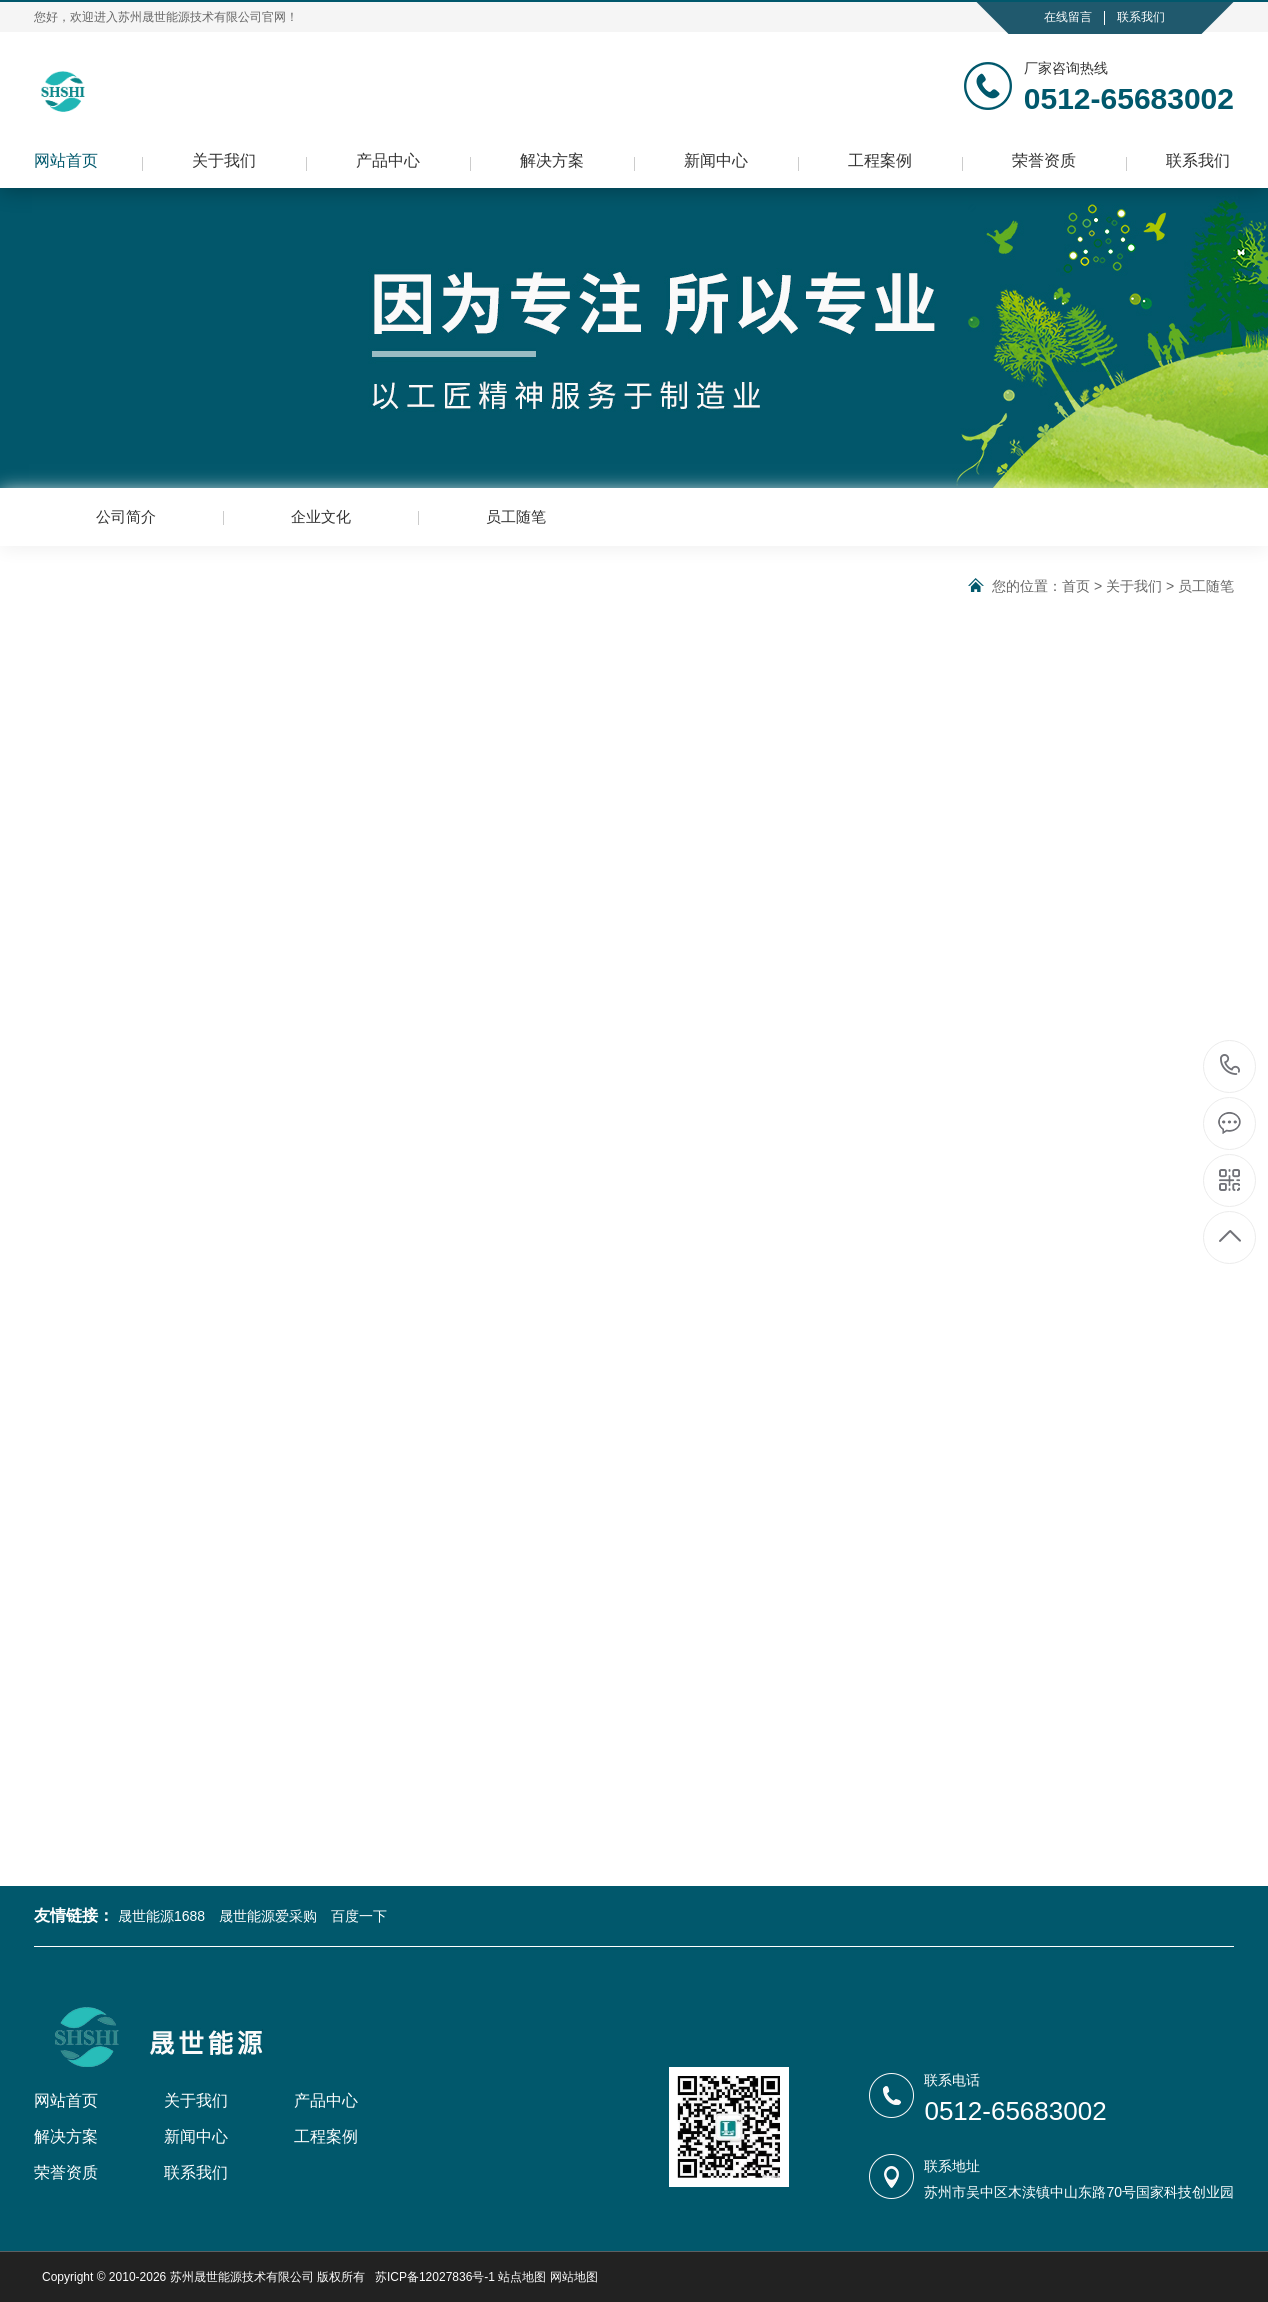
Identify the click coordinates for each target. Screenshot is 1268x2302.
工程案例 (880, 160)
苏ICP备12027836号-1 (435, 2277)
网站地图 (574, 2277)
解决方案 (552, 160)
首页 (1076, 586)
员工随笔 (516, 516)
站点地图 (522, 2277)
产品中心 (388, 160)
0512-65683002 (1230, 1066)
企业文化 (321, 516)
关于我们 (224, 160)
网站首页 (66, 160)
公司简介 (126, 516)
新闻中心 (716, 160)
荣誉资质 (1044, 160)
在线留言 (1068, 17)
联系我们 (1141, 17)
